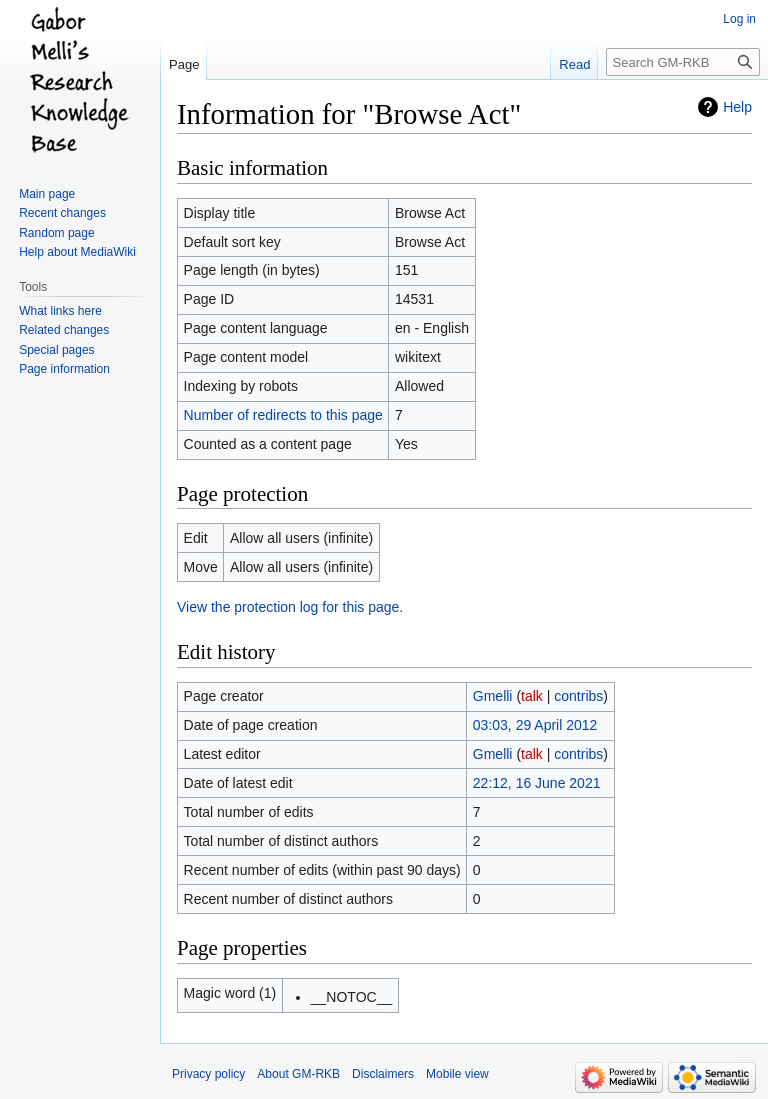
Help (737, 107)
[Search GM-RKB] (683, 62)
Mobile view (457, 1074)
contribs (578, 696)
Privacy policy (208, 1074)
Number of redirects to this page (283, 415)
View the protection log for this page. (290, 607)
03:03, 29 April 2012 (535, 725)
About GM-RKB (298, 1074)
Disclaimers (383, 1074)
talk (532, 696)
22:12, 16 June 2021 (537, 783)
